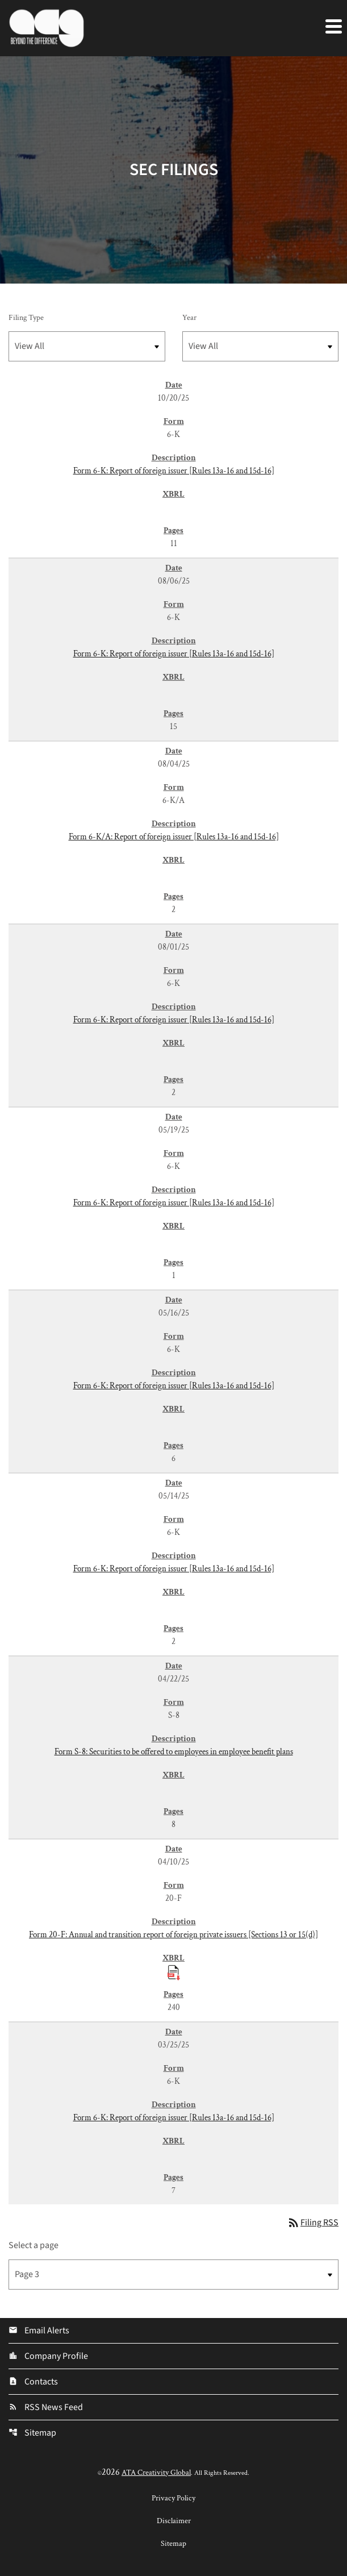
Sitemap (32, 2433)
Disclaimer (174, 2521)
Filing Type (26, 318)
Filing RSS (312, 2222)
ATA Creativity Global (156, 2472)
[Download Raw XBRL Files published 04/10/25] (174, 1972)
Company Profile (48, 2356)
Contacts (33, 2381)
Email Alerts (39, 2330)
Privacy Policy (173, 2498)
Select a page (33, 2245)
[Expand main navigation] (333, 25)
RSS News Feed (46, 2407)
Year (189, 318)
